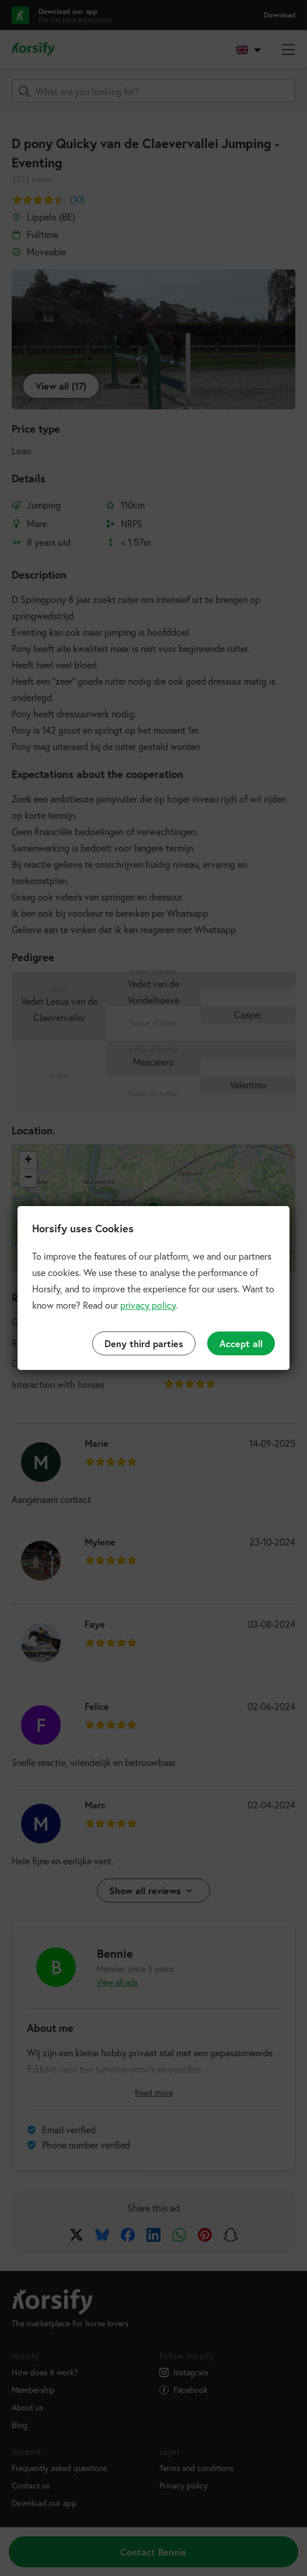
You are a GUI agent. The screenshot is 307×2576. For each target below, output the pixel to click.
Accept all (241, 1343)
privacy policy (148, 1305)
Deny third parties (143, 1343)
